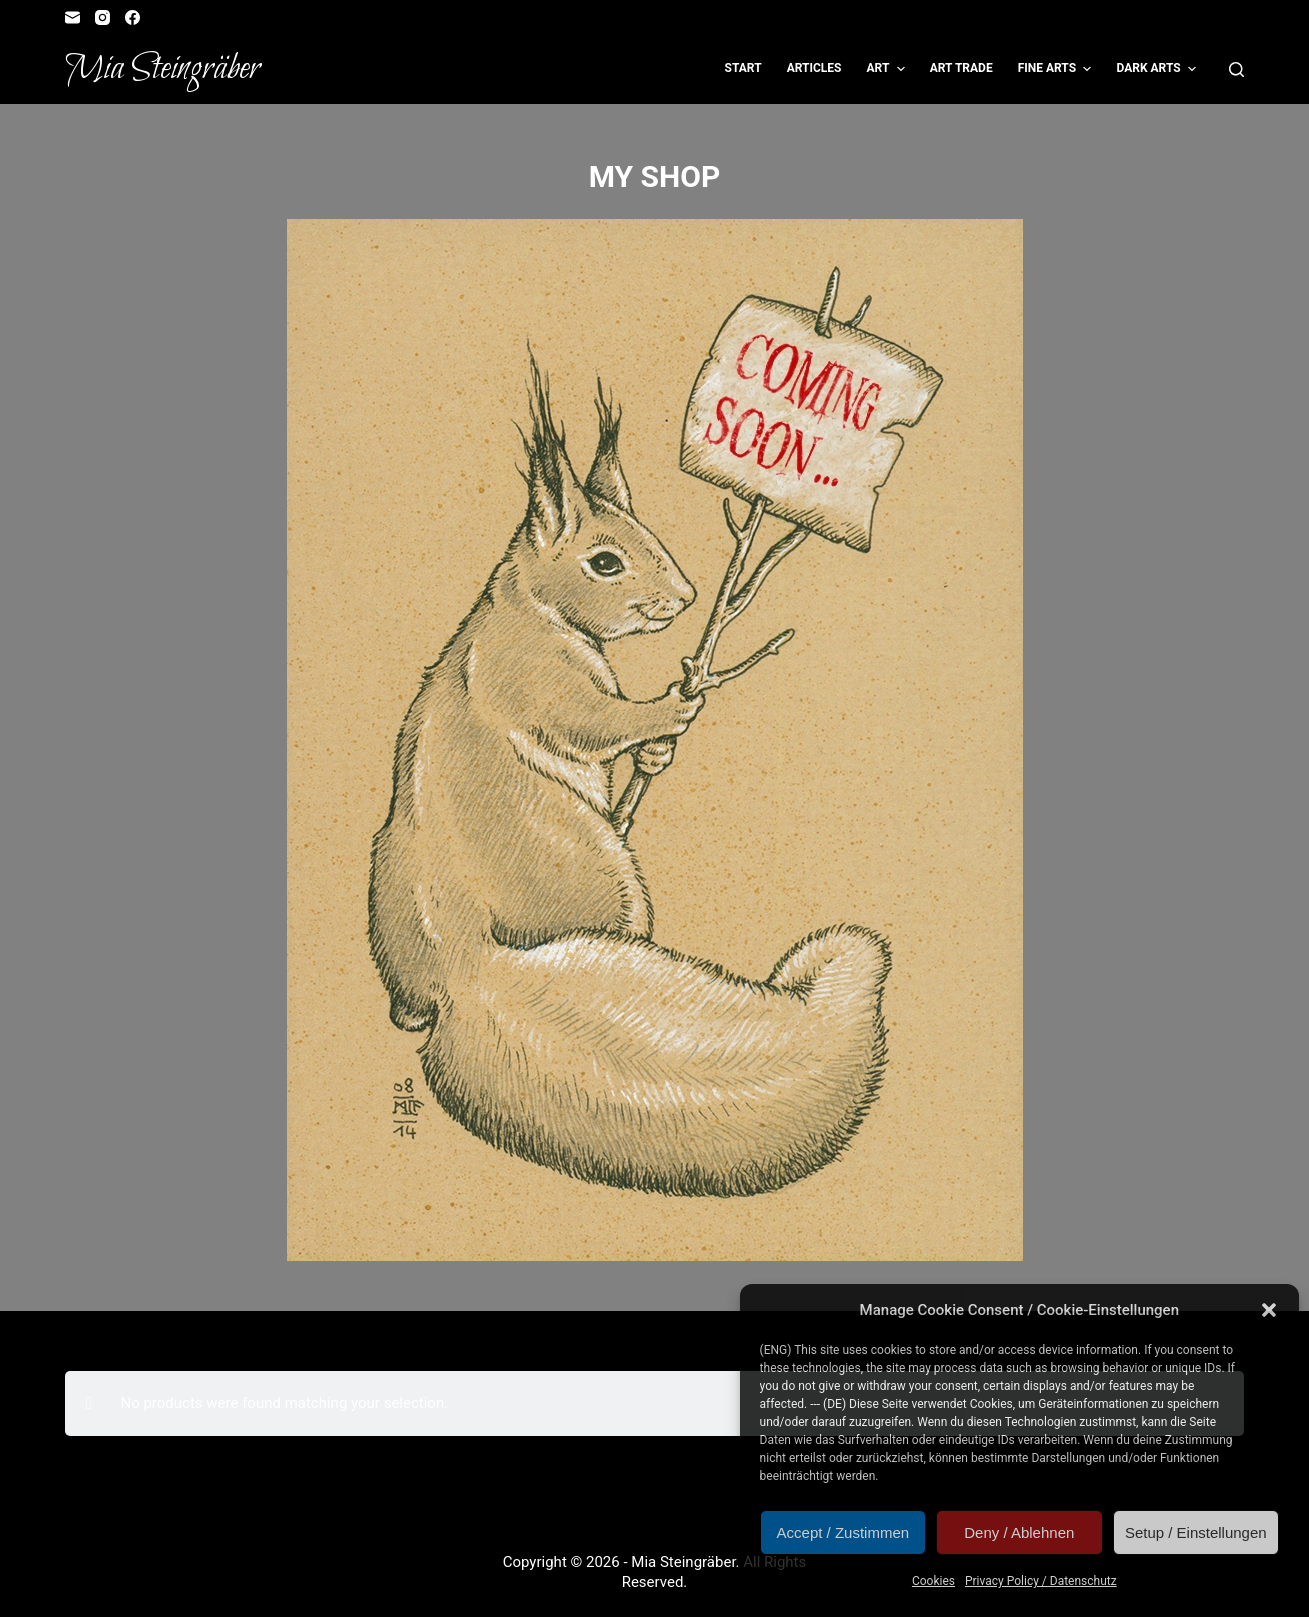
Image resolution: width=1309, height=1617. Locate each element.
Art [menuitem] (887, 69)
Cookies (933, 1581)
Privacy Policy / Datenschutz (1041, 1581)
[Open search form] (1236, 69)
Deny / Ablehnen (1019, 1532)
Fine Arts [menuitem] (1057, 69)
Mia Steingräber (162, 69)
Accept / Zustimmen (843, 1532)
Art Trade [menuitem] (961, 68)
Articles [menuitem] (814, 68)
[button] (1269, 1310)
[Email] (72, 17)
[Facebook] (132, 17)
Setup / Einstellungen (1196, 1532)
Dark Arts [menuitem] (1158, 69)
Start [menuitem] (743, 68)
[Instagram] (102, 17)
